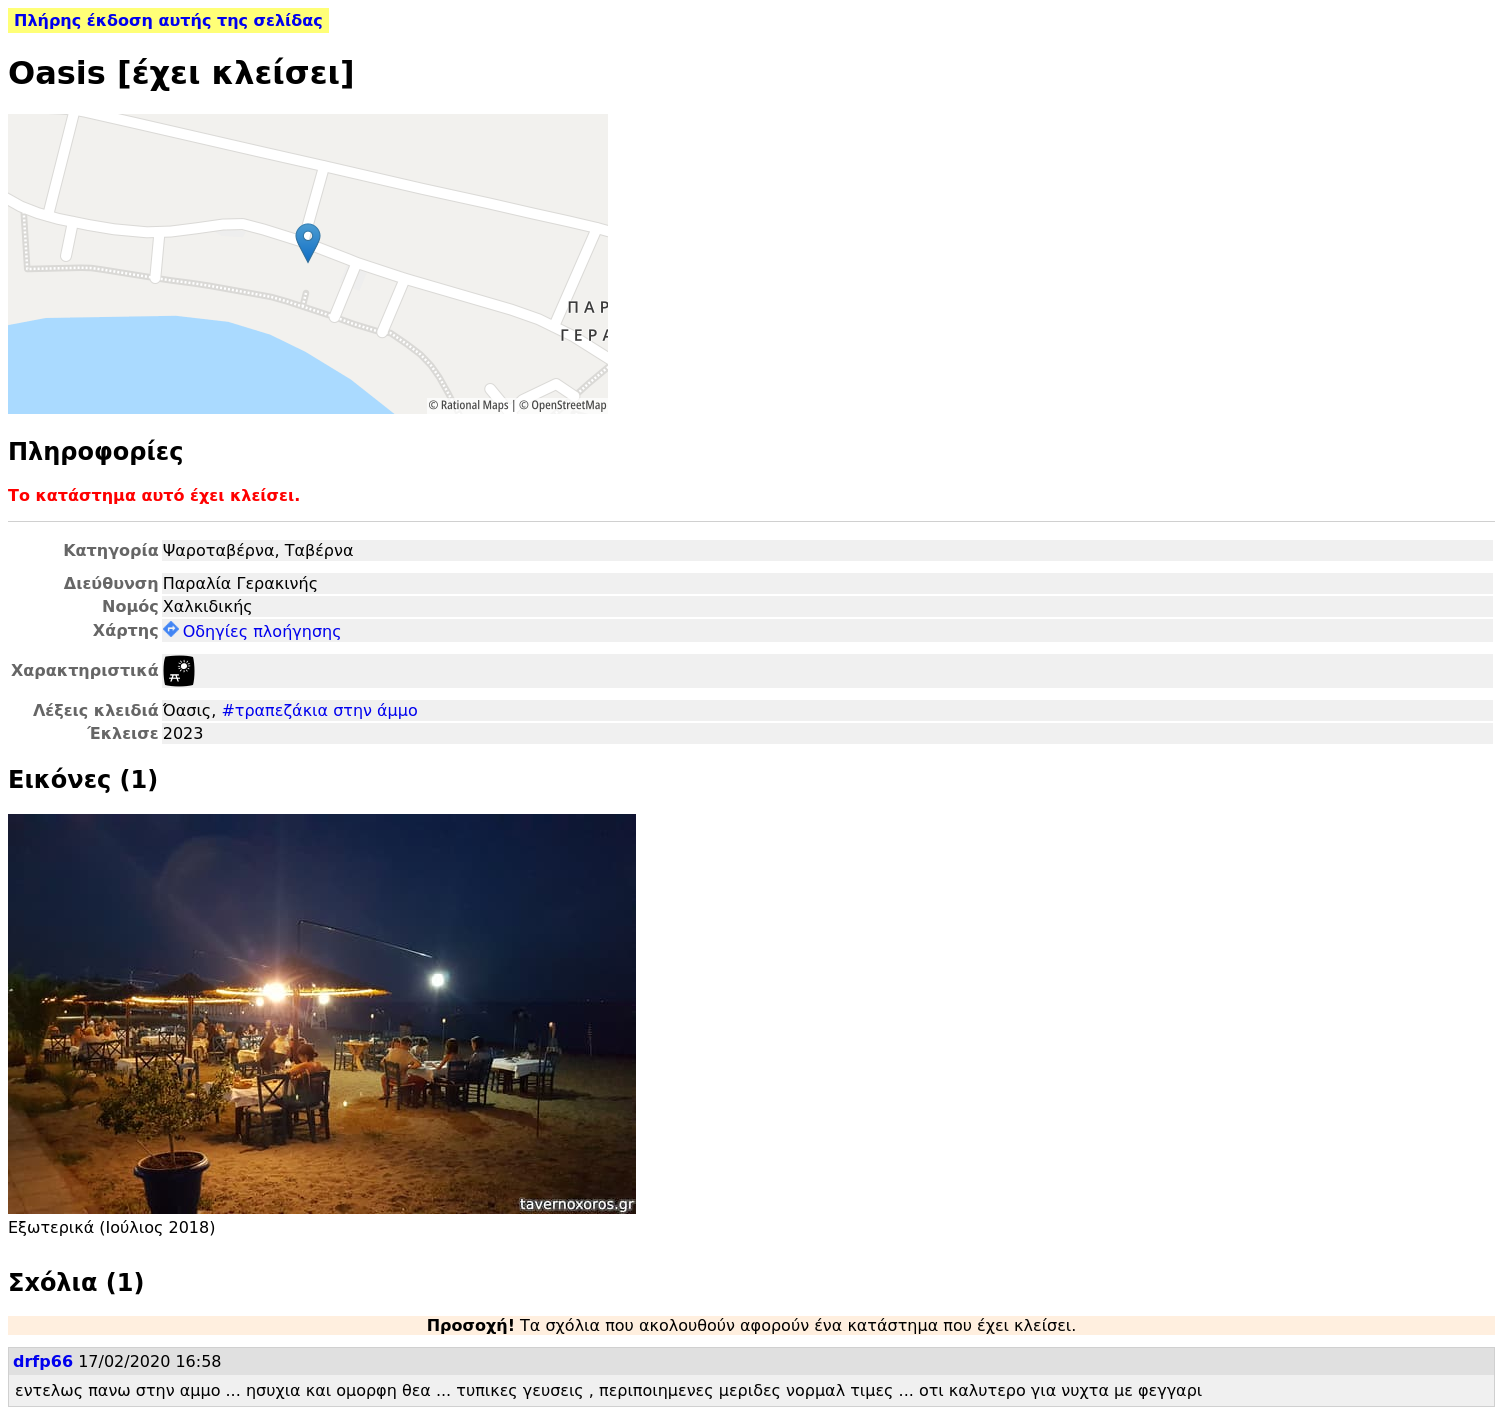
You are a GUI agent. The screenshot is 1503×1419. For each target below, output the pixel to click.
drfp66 (43, 1361)
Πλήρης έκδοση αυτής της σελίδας (168, 20)
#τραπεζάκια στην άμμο (319, 710)
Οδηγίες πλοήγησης (252, 631)
